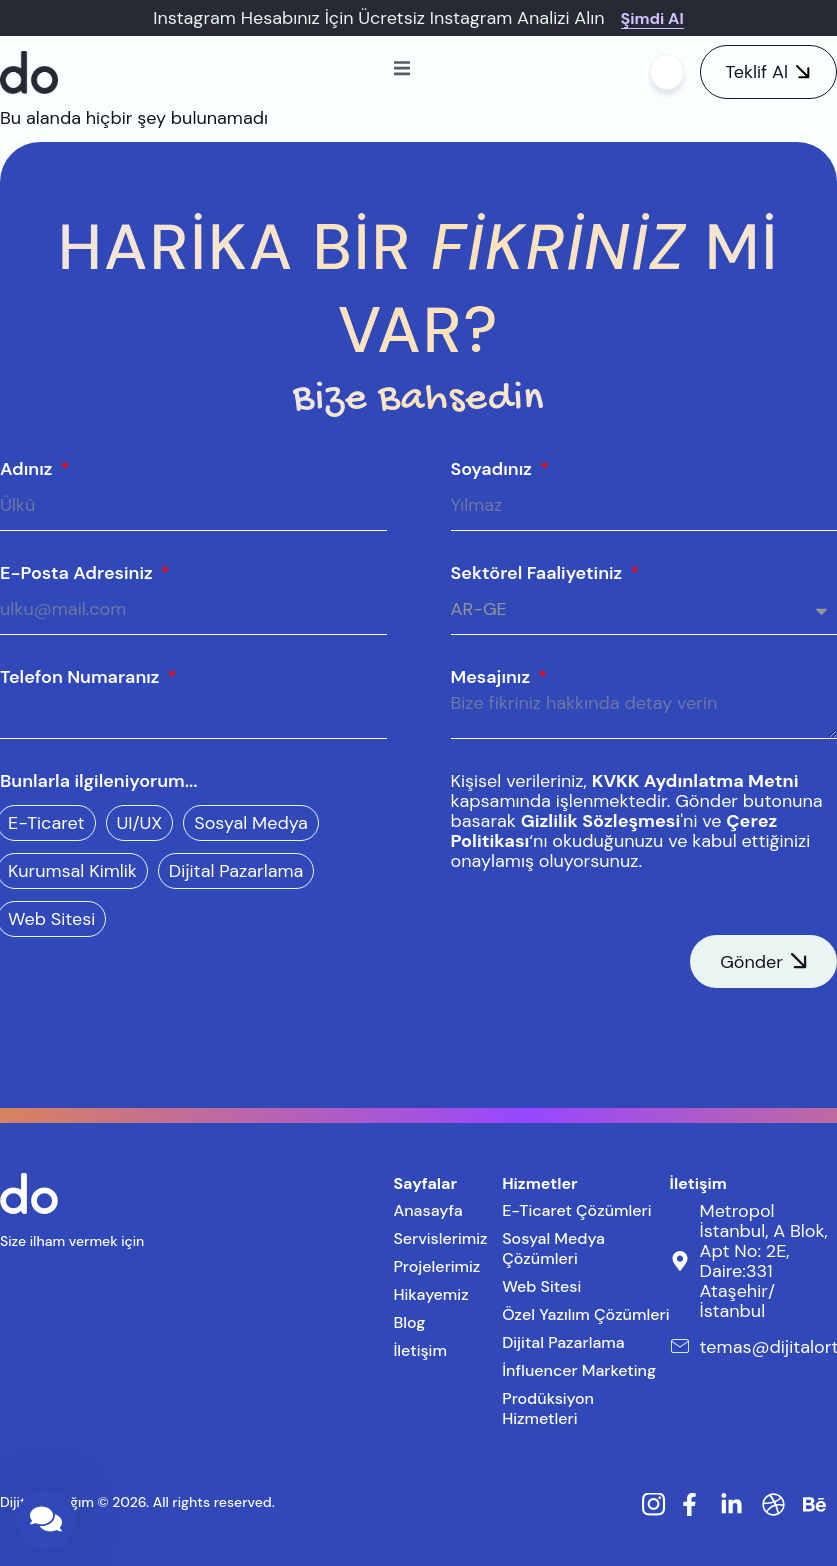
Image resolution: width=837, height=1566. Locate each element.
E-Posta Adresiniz (78, 573)
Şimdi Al (652, 18)
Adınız (28, 469)
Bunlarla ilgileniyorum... (98, 781)
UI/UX (140, 823)
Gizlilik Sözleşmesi (601, 821)
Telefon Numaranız (82, 677)
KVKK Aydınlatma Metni (695, 781)
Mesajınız (493, 677)
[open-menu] (402, 71)
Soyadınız (494, 469)
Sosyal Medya (251, 823)
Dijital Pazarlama (236, 871)
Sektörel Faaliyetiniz (539, 573)
